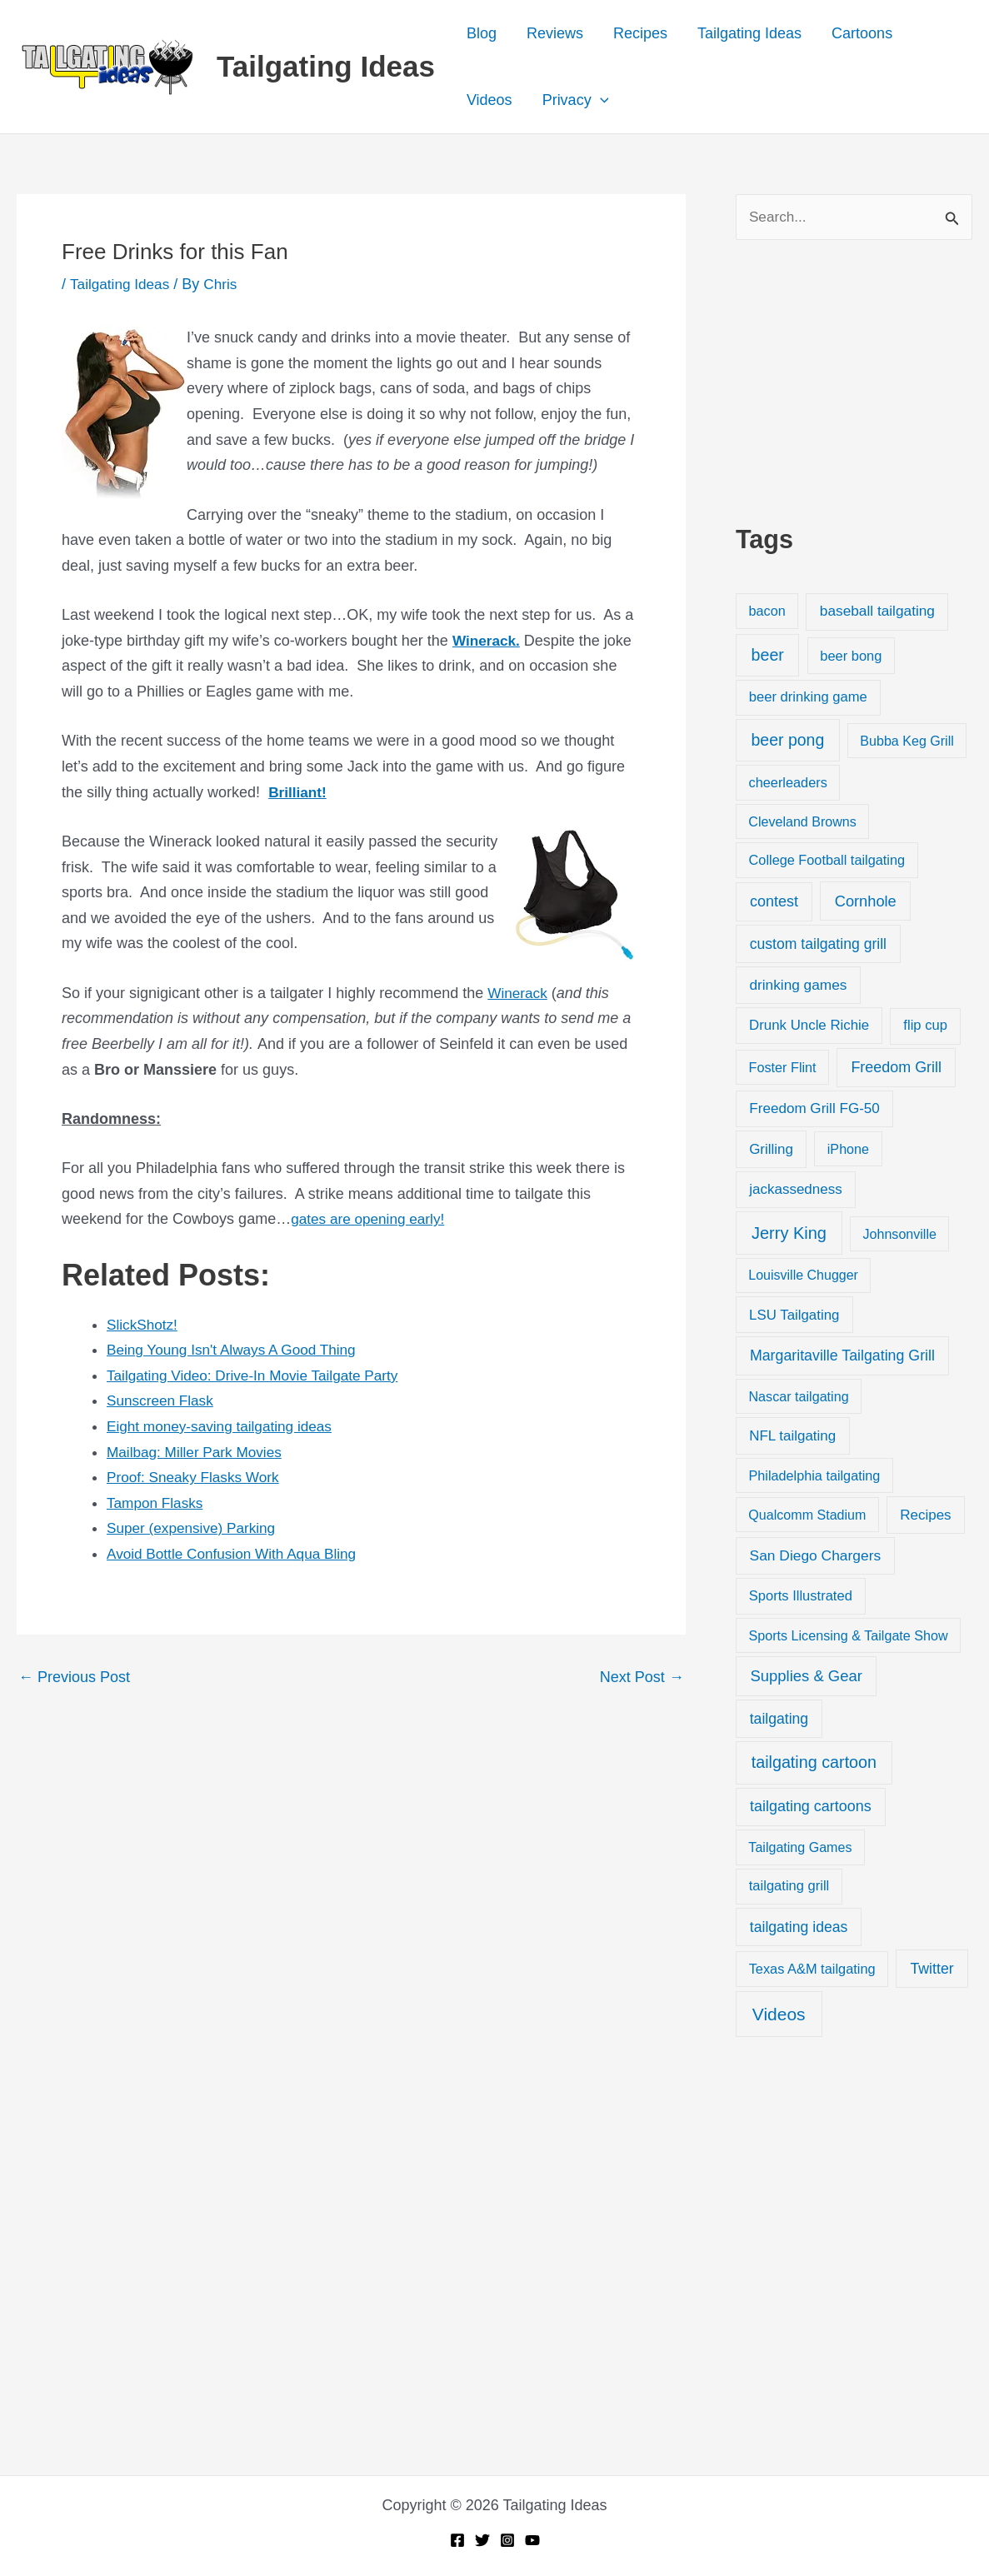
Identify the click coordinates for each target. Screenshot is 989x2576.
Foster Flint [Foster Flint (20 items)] (783, 1068)
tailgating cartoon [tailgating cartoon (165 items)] (814, 1763)
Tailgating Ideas (326, 66)
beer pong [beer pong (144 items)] (787, 740)
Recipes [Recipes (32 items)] (925, 1516)
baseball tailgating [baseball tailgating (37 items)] (877, 612)
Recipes (640, 33)
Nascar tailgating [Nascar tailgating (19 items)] (798, 1397)
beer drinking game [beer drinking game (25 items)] (808, 698)
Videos (489, 100)
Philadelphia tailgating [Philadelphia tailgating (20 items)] (815, 1476)
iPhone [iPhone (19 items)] (848, 1149)
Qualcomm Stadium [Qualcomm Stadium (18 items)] (807, 1515)
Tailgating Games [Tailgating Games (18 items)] (800, 1848)
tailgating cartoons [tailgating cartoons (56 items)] (811, 1808)
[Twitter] (482, 2540)
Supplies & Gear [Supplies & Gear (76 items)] (806, 1677)
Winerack (518, 993)
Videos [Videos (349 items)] (779, 2014)
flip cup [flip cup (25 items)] (925, 1027)
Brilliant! (298, 792)
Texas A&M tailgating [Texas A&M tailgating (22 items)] (812, 1969)
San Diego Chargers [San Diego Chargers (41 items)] (816, 1557)
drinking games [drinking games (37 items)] (798, 985)
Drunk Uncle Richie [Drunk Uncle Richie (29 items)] (809, 1027)
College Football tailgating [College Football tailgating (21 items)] (827, 861)
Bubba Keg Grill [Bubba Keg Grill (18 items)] (907, 741)
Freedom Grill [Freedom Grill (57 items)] (896, 1068)
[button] (600, 100)
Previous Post (74, 1677)
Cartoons (862, 33)
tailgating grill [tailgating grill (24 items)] (789, 1887)
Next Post (642, 1677)
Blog (482, 33)
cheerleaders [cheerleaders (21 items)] (788, 783)
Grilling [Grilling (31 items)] (771, 1150)
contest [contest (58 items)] (774, 902)
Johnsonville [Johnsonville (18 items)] (900, 1235)
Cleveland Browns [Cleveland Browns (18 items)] (802, 822)
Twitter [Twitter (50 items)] (931, 1969)
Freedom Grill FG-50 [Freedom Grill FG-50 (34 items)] (814, 1109)
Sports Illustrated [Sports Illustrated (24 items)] (800, 1597)
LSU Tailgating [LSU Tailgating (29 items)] (794, 1316)
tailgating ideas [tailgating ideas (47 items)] (799, 1928)
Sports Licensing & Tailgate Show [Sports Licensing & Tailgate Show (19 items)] (847, 1636)
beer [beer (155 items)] (768, 655)
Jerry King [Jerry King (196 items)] (789, 1235)
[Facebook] (457, 2540)
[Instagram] (507, 2540)
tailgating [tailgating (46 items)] (779, 1719)
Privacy (575, 100)
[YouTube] (532, 2540)
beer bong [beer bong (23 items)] (851, 656)
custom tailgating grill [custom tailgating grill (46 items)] (818, 944)
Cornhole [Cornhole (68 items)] (866, 902)
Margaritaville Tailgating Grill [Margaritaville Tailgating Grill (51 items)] (842, 1357)
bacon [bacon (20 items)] (767, 612)
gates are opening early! (371, 1219)
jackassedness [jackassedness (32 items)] (795, 1191)
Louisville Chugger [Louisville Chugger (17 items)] (803, 1277)
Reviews (555, 33)
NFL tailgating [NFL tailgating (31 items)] (792, 1437)
